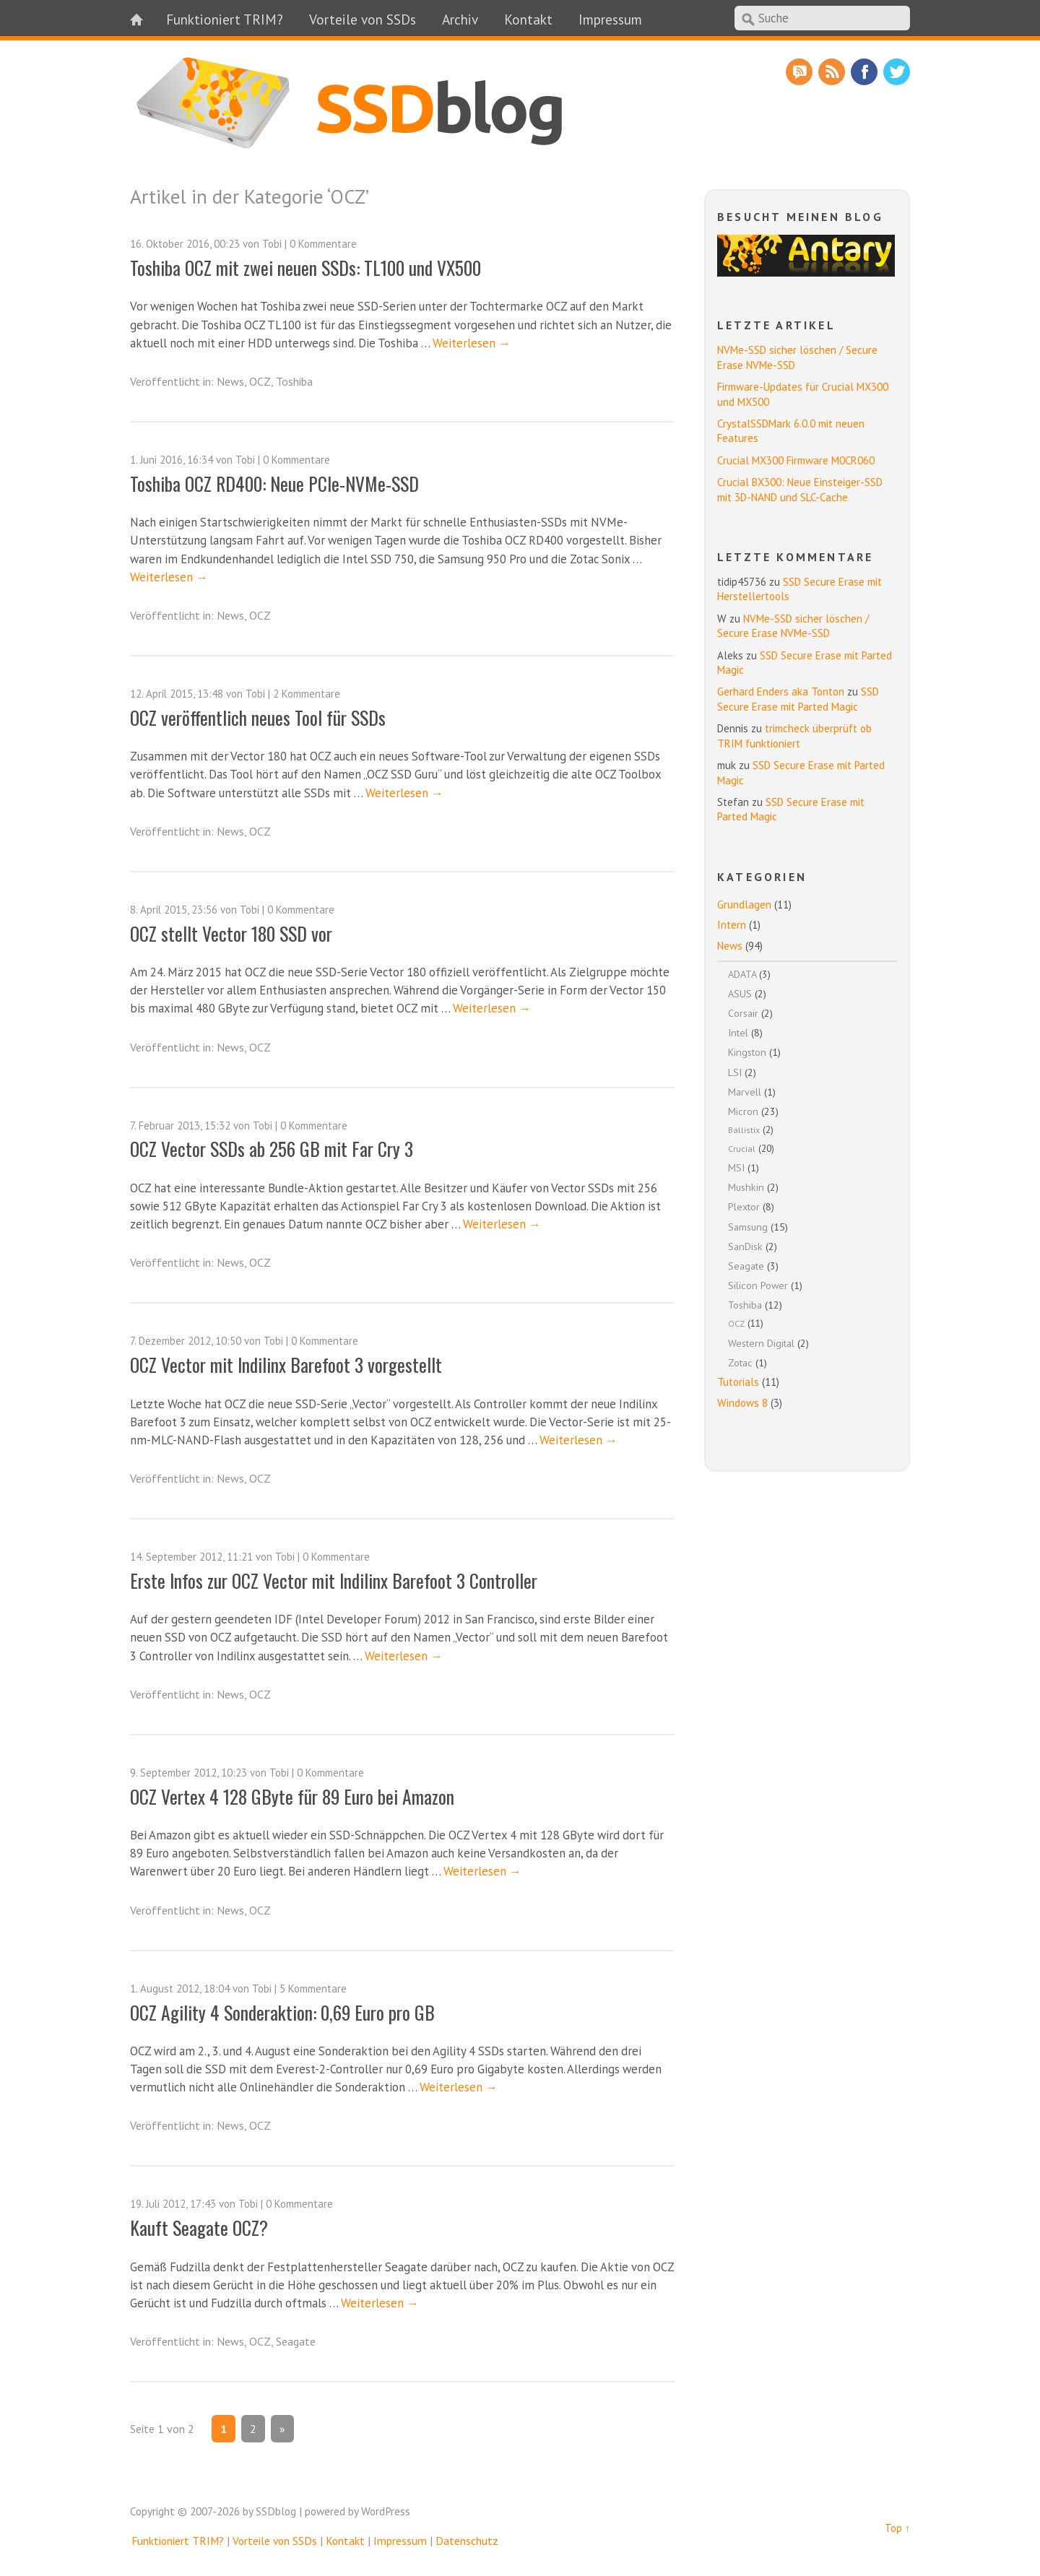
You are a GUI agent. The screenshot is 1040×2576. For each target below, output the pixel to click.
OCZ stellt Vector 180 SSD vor (231, 933)
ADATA (742, 974)
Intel (738, 1032)
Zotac (740, 1362)
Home (144, 18)
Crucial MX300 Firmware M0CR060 (796, 460)
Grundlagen (744, 904)
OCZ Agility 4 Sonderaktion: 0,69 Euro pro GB (282, 2012)
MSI (736, 1167)
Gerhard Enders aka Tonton (780, 691)
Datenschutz (467, 2540)
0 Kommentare (323, 244)
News (230, 381)
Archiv (460, 19)
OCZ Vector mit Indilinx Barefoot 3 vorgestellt (286, 1364)
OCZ (260, 381)
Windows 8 (742, 1403)
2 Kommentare (306, 694)
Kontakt (528, 19)
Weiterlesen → (472, 343)
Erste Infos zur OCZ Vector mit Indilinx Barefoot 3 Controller (333, 1580)
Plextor (744, 1206)
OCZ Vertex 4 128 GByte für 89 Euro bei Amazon (292, 1796)
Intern (731, 925)
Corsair (743, 1013)
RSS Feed (831, 71)
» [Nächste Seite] (282, 2428)
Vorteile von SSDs (362, 19)
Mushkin (746, 1187)
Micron (743, 1111)
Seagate (296, 2341)
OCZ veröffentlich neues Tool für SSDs (258, 717)
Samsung (748, 1226)
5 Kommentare (313, 1988)
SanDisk (745, 1246)
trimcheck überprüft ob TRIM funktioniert (794, 735)
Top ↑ (897, 2528)
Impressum (610, 19)
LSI (735, 1072)
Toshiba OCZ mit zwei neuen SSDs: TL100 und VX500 (305, 267)
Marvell (744, 1091)
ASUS (740, 993)
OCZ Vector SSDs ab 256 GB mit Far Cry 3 (271, 1148)
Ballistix (744, 1129)
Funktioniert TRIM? (224, 19)
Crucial (741, 1148)
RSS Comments (799, 71)
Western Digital (761, 1343)
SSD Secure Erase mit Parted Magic (798, 699)
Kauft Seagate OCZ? (199, 2227)
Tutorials (738, 1382)
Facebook (864, 71)
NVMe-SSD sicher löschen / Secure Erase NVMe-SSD (793, 626)
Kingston (747, 1052)
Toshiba (294, 381)
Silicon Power (758, 1285)
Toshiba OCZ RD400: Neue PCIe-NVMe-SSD (274, 483)
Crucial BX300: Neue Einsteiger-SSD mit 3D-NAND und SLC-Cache (800, 489)
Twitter (896, 71)
